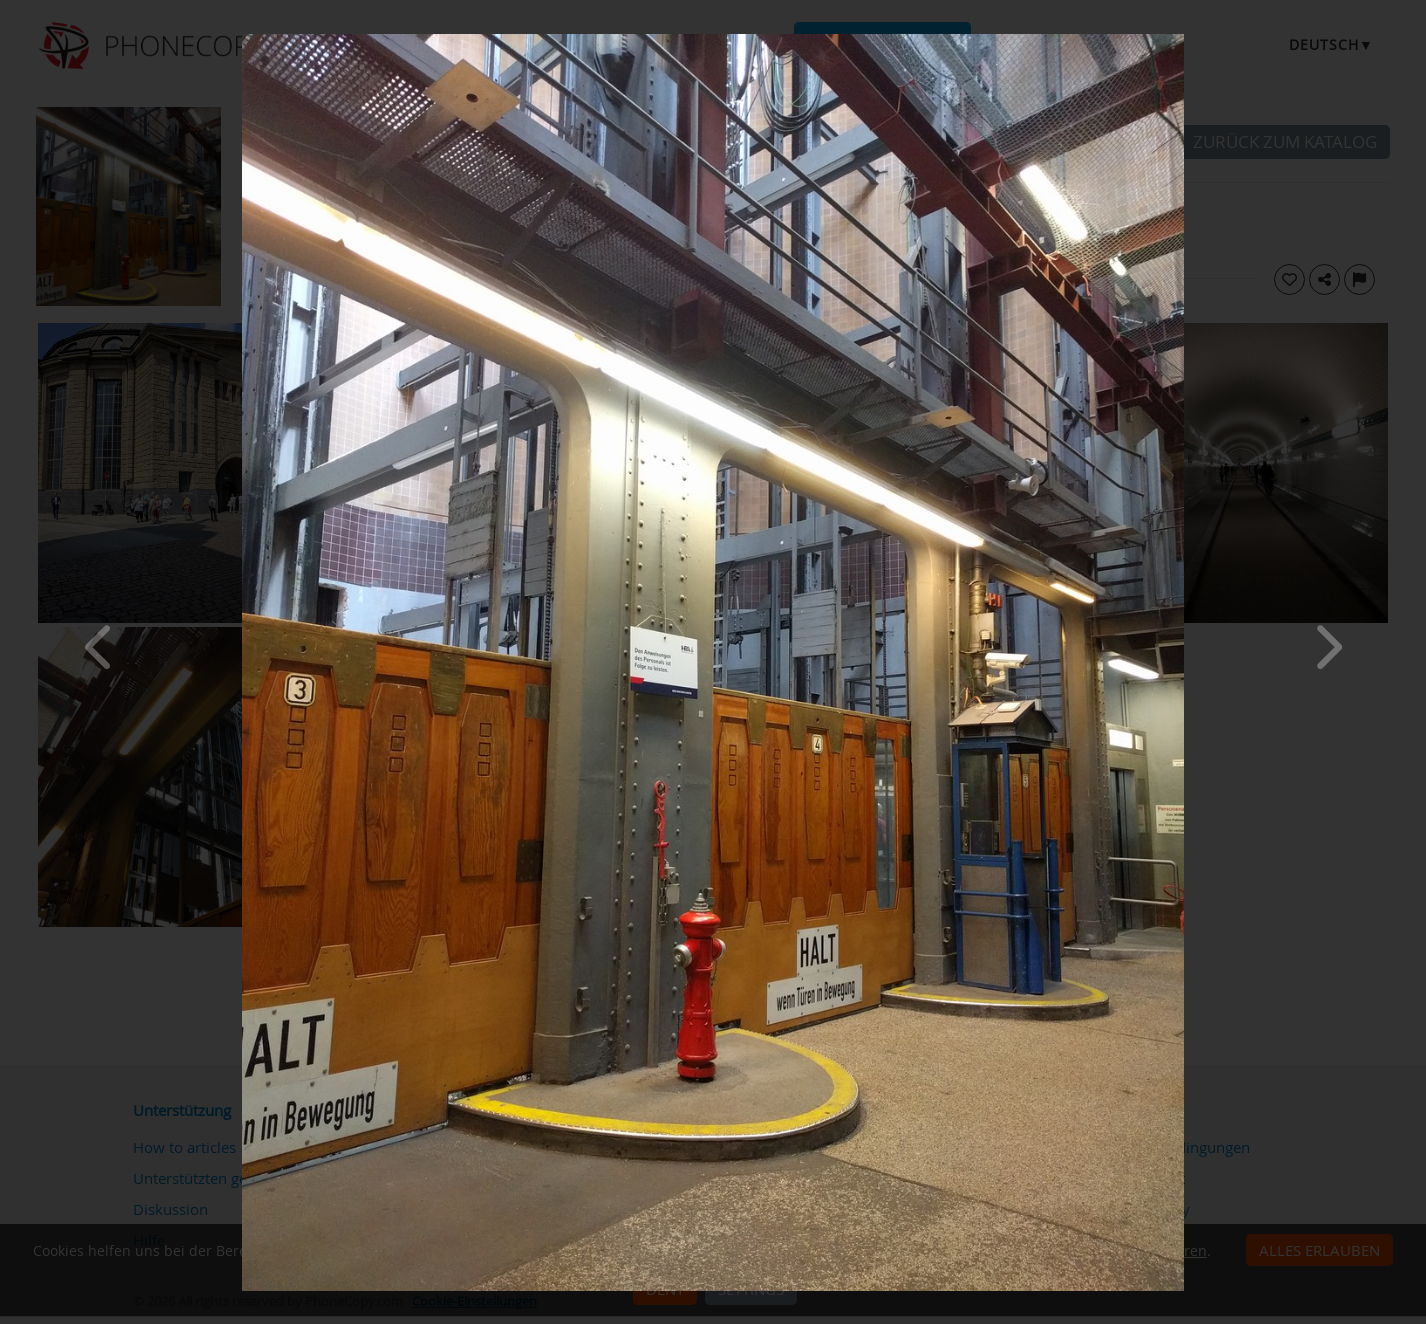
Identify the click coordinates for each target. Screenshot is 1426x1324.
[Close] (1179, 39)
